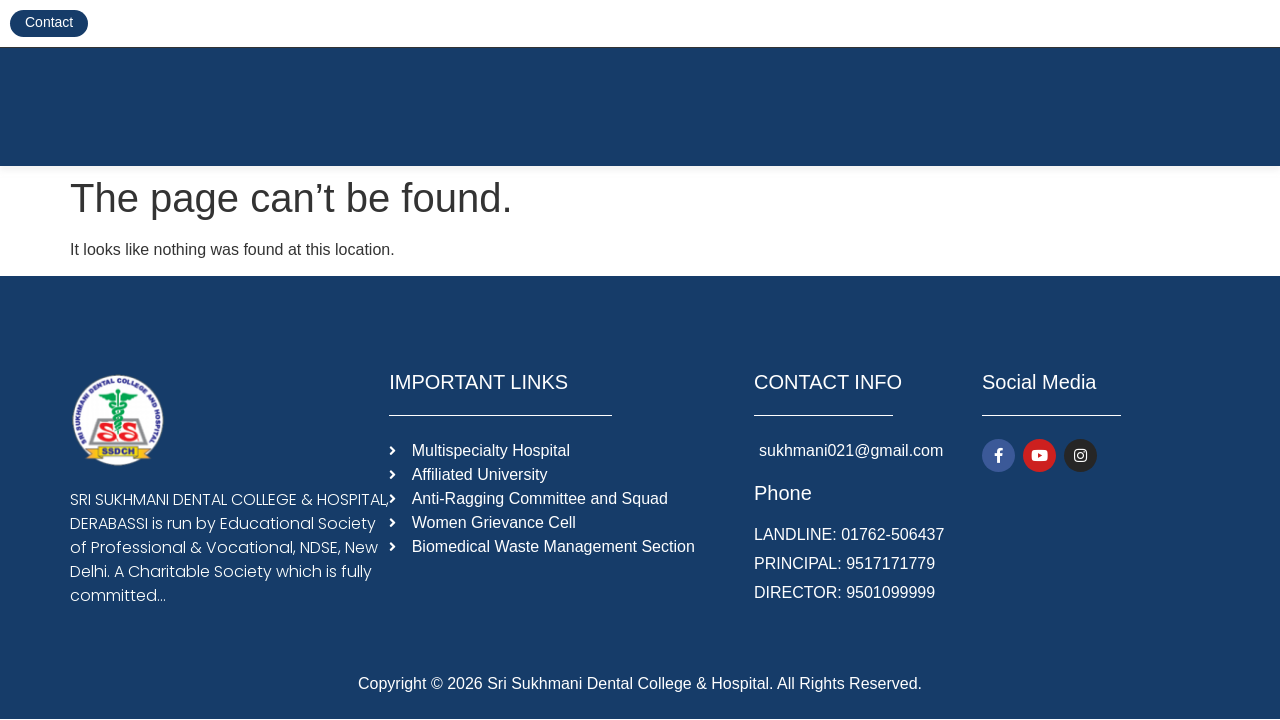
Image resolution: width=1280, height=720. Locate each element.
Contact (49, 22)
